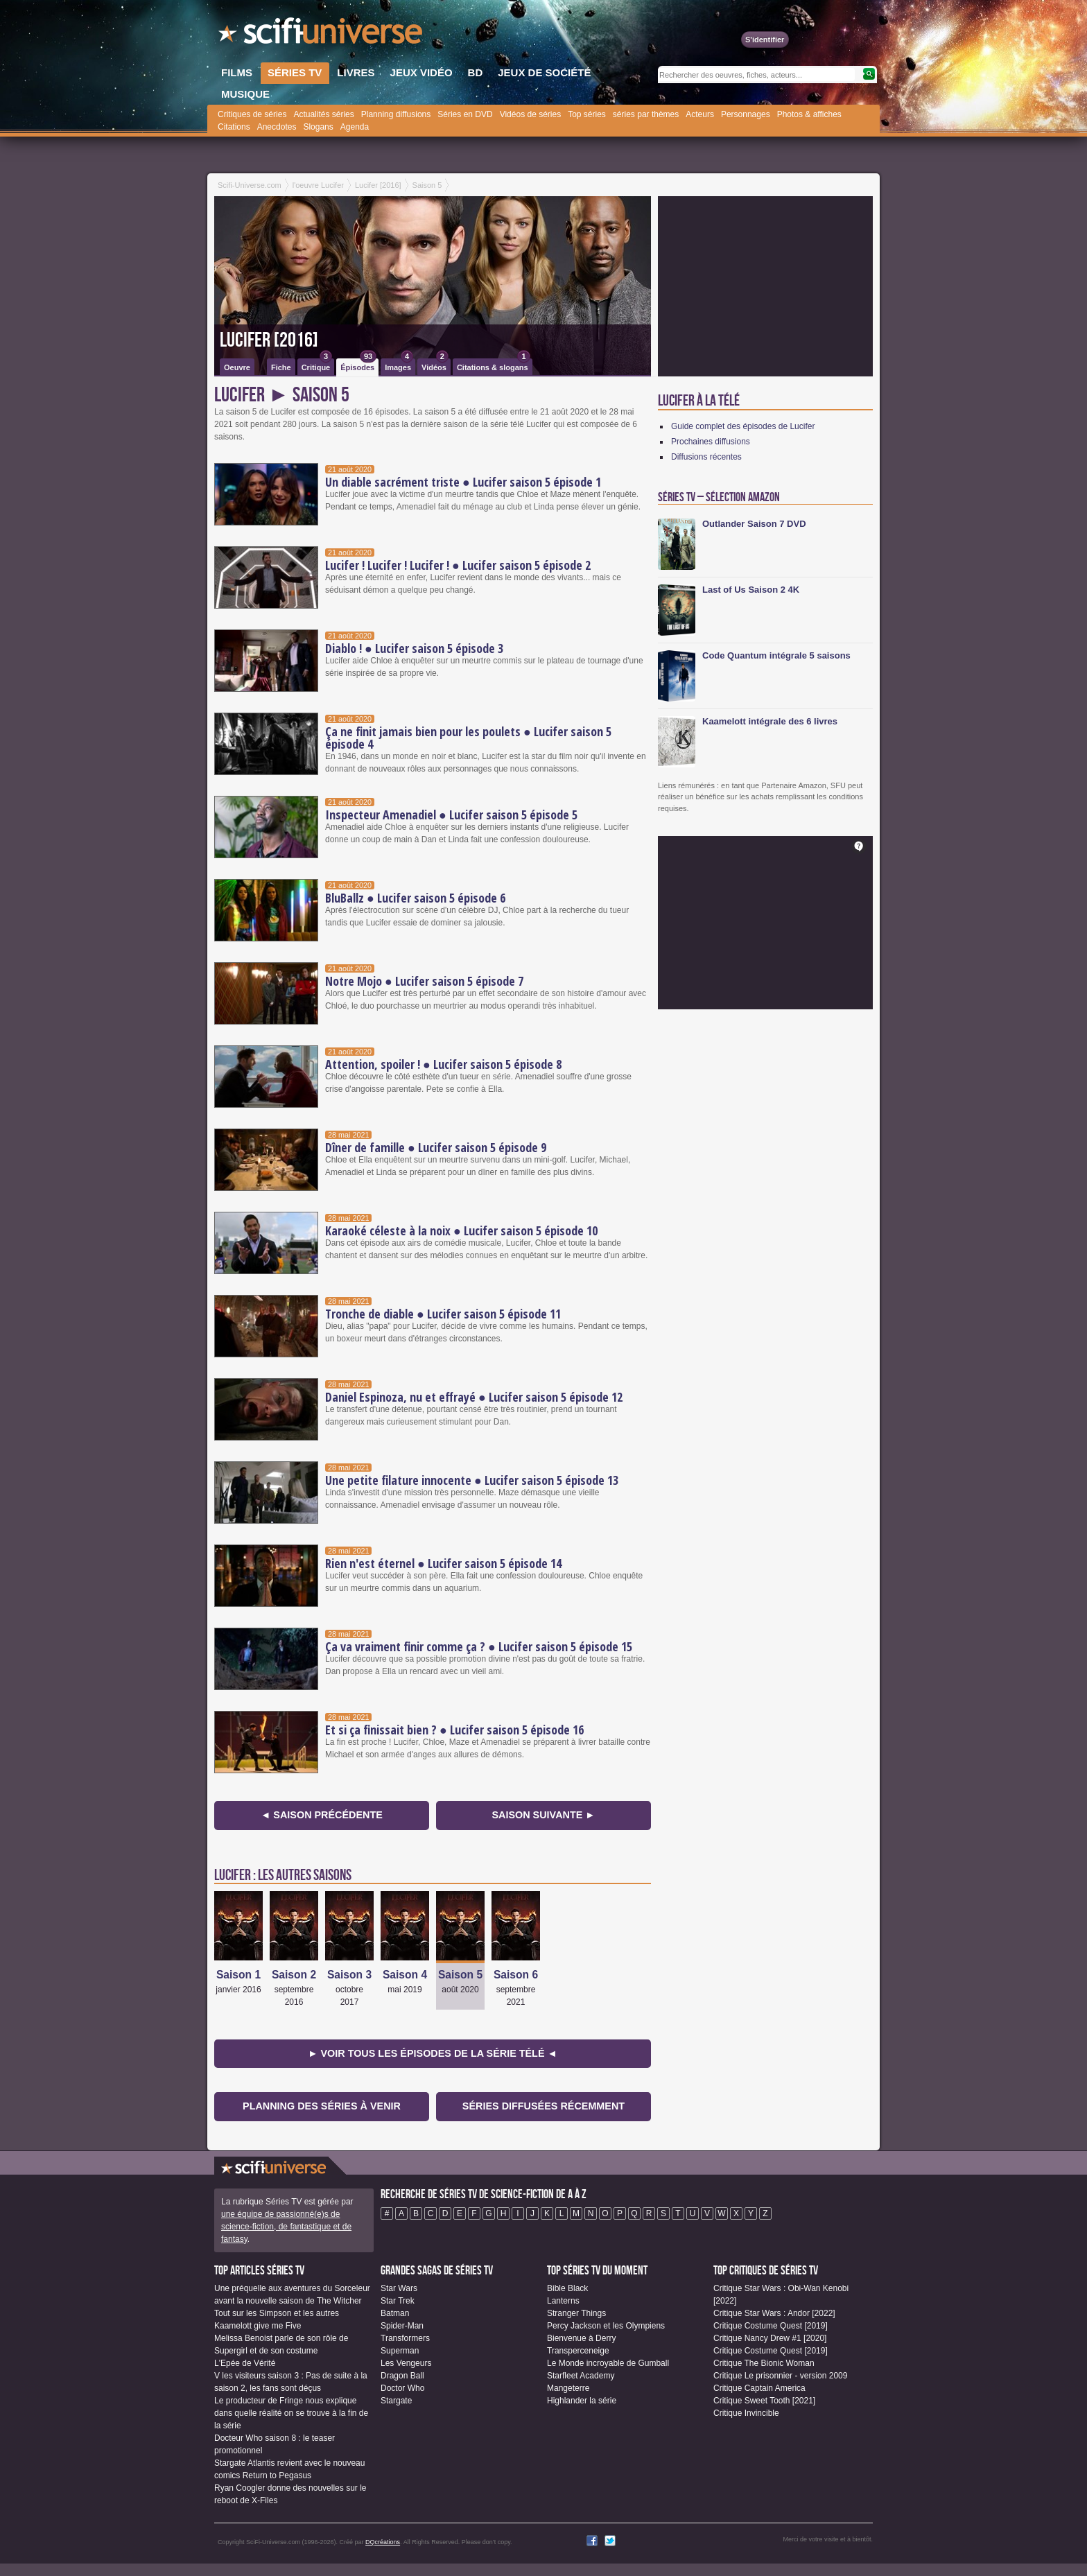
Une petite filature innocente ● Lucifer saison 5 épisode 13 (471, 1480)
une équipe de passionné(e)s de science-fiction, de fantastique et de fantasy (286, 2226)
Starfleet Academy (580, 2376)
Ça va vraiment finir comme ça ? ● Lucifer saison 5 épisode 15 (478, 1646)
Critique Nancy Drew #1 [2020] (769, 2338)
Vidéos (435, 365)
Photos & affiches (809, 114)
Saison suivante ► (543, 1814)
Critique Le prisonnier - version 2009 (780, 2376)
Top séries (587, 114)
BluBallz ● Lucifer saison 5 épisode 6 (415, 897)
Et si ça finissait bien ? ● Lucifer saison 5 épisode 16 (454, 1729)
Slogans (318, 127)
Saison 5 (460, 1975)
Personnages (745, 114)
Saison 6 (516, 1975)
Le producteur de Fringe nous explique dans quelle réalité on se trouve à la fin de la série (291, 2413)
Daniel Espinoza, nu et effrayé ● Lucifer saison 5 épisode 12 (474, 1397)
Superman (400, 2351)
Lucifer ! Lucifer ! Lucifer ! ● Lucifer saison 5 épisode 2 (458, 565)
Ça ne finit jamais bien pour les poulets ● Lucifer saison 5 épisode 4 (468, 737)
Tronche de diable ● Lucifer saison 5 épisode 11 (443, 1313)
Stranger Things (576, 2313)
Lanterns (563, 2301)
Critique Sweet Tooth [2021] (764, 2400)
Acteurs (700, 114)
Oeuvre (237, 367)
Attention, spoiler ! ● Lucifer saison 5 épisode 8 (443, 1064)
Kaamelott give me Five (257, 2326)
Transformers (405, 2338)
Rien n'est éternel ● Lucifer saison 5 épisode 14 (443, 1563)
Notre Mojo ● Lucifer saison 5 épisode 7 (424, 981)
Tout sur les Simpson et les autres (276, 2313)
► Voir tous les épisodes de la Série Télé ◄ (432, 2053)
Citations (234, 127)
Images (399, 365)
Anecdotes (277, 127)
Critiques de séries (252, 114)
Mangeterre (568, 2388)
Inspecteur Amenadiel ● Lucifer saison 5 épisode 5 (451, 814)
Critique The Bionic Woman (764, 2363)
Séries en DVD (464, 114)
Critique (317, 365)
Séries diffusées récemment (543, 2106)
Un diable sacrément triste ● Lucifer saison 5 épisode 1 (463, 481)
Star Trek (398, 2301)
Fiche (281, 367)
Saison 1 (238, 1975)
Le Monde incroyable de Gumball (608, 2363)
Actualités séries (323, 114)
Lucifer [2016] (269, 340)
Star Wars (399, 2288)
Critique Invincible (746, 2413)
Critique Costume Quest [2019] (770, 2326)
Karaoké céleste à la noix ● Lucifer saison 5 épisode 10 (461, 1230)
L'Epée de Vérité (244, 2363)
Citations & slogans (493, 365)
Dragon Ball (402, 2376)
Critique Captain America (759, 2388)
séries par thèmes (646, 114)
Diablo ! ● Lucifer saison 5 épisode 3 (414, 648)
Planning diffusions (396, 114)
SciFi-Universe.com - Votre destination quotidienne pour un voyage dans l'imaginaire (321, 34)
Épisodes (358, 365)
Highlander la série (581, 2400)
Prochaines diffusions (710, 441)
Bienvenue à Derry (581, 2338)
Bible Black (567, 2288)
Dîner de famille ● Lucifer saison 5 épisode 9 (435, 1147)
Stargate (396, 2400)
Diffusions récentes (706, 457)
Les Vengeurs (406, 2363)
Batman (395, 2313)
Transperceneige (578, 2351)
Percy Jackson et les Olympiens (606, 2326)
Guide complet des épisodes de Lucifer (743, 426)
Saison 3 (349, 1975)
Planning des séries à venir (322, 2106)
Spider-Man (402, 2326)
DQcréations (382, 2542)
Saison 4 (405, 1975)
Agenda (354, 127)
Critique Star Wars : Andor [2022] (774, 2313)
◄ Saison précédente (322, 1814)
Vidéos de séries (531, 114)
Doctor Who (402, 2388)
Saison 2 (294, 1975)
